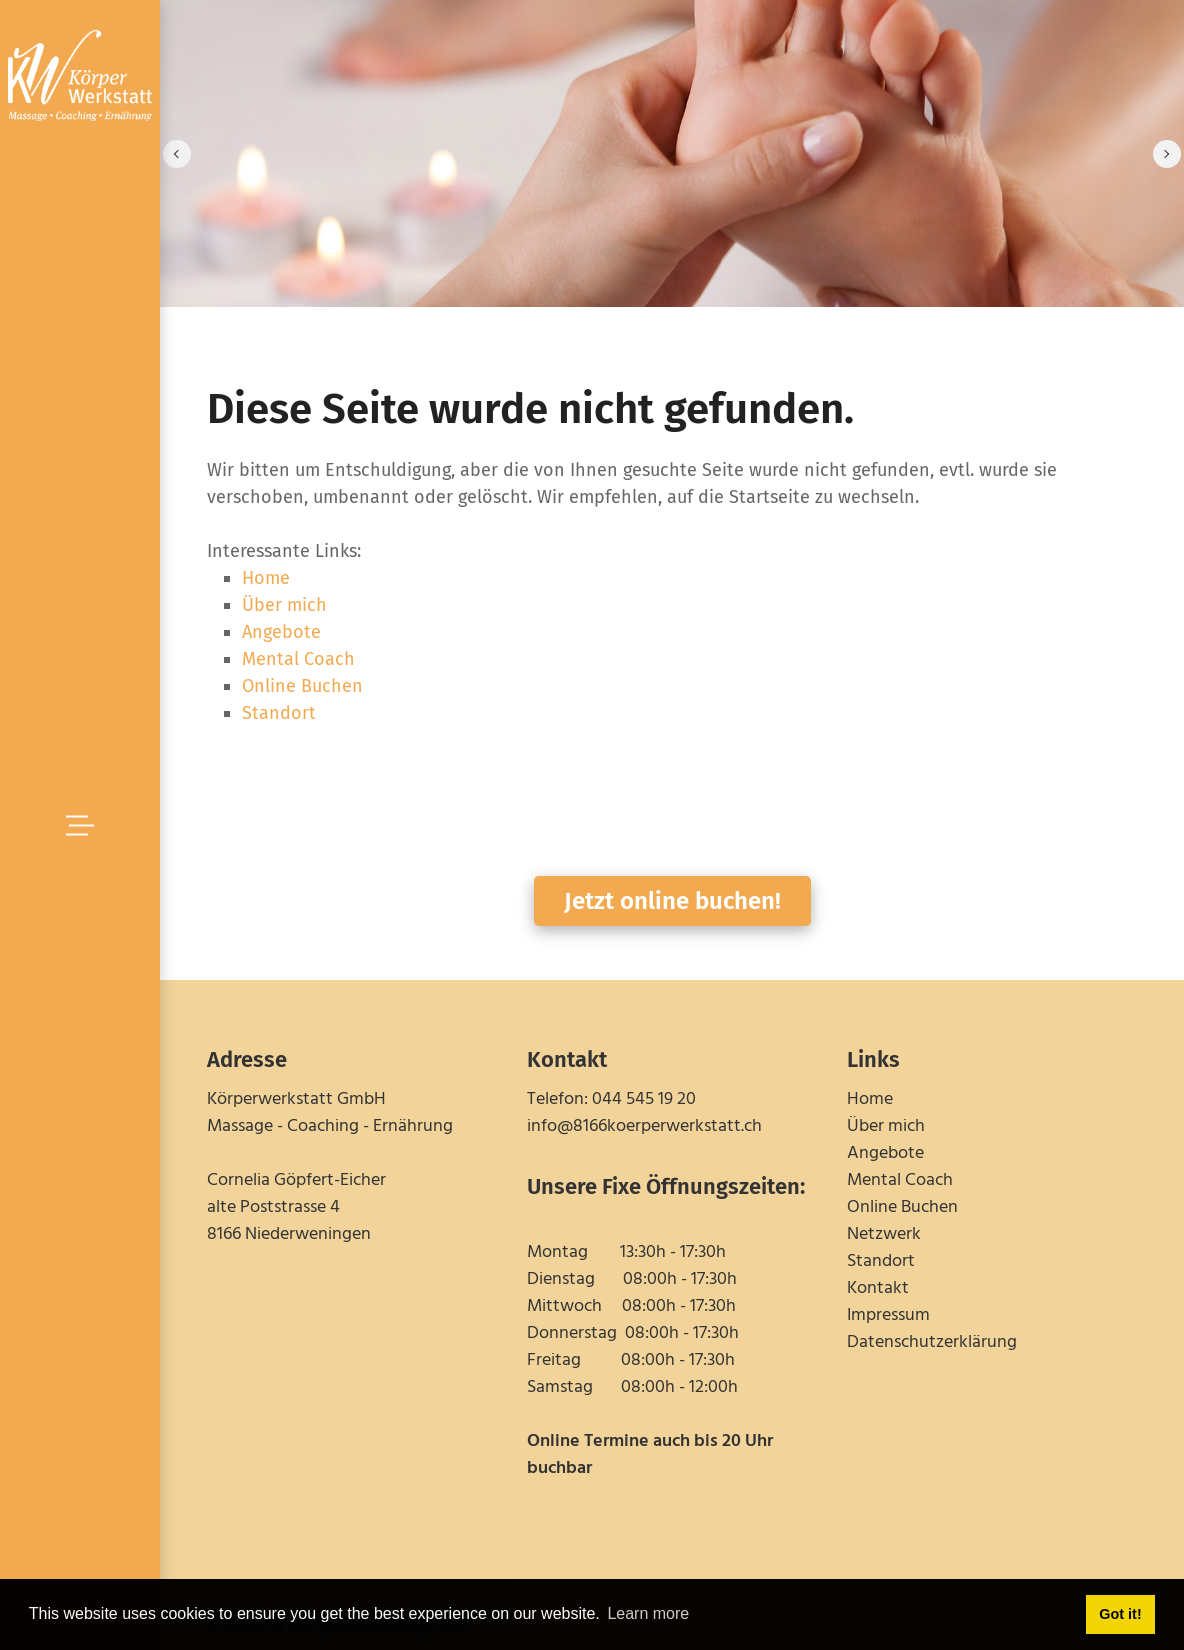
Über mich (284, 605)
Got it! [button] (1120, 1614)
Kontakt (878, 1288)
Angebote (281, 632)
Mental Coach (298, 659)
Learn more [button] (648, 1613)
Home (266, 578)
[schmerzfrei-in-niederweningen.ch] (80, 74)
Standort (279, 713)
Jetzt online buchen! (672, 901)
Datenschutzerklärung (932, 1342)
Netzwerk (884, 1234)
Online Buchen (302, 686)
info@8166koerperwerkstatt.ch (644, 1126)
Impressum (888, 1315)
